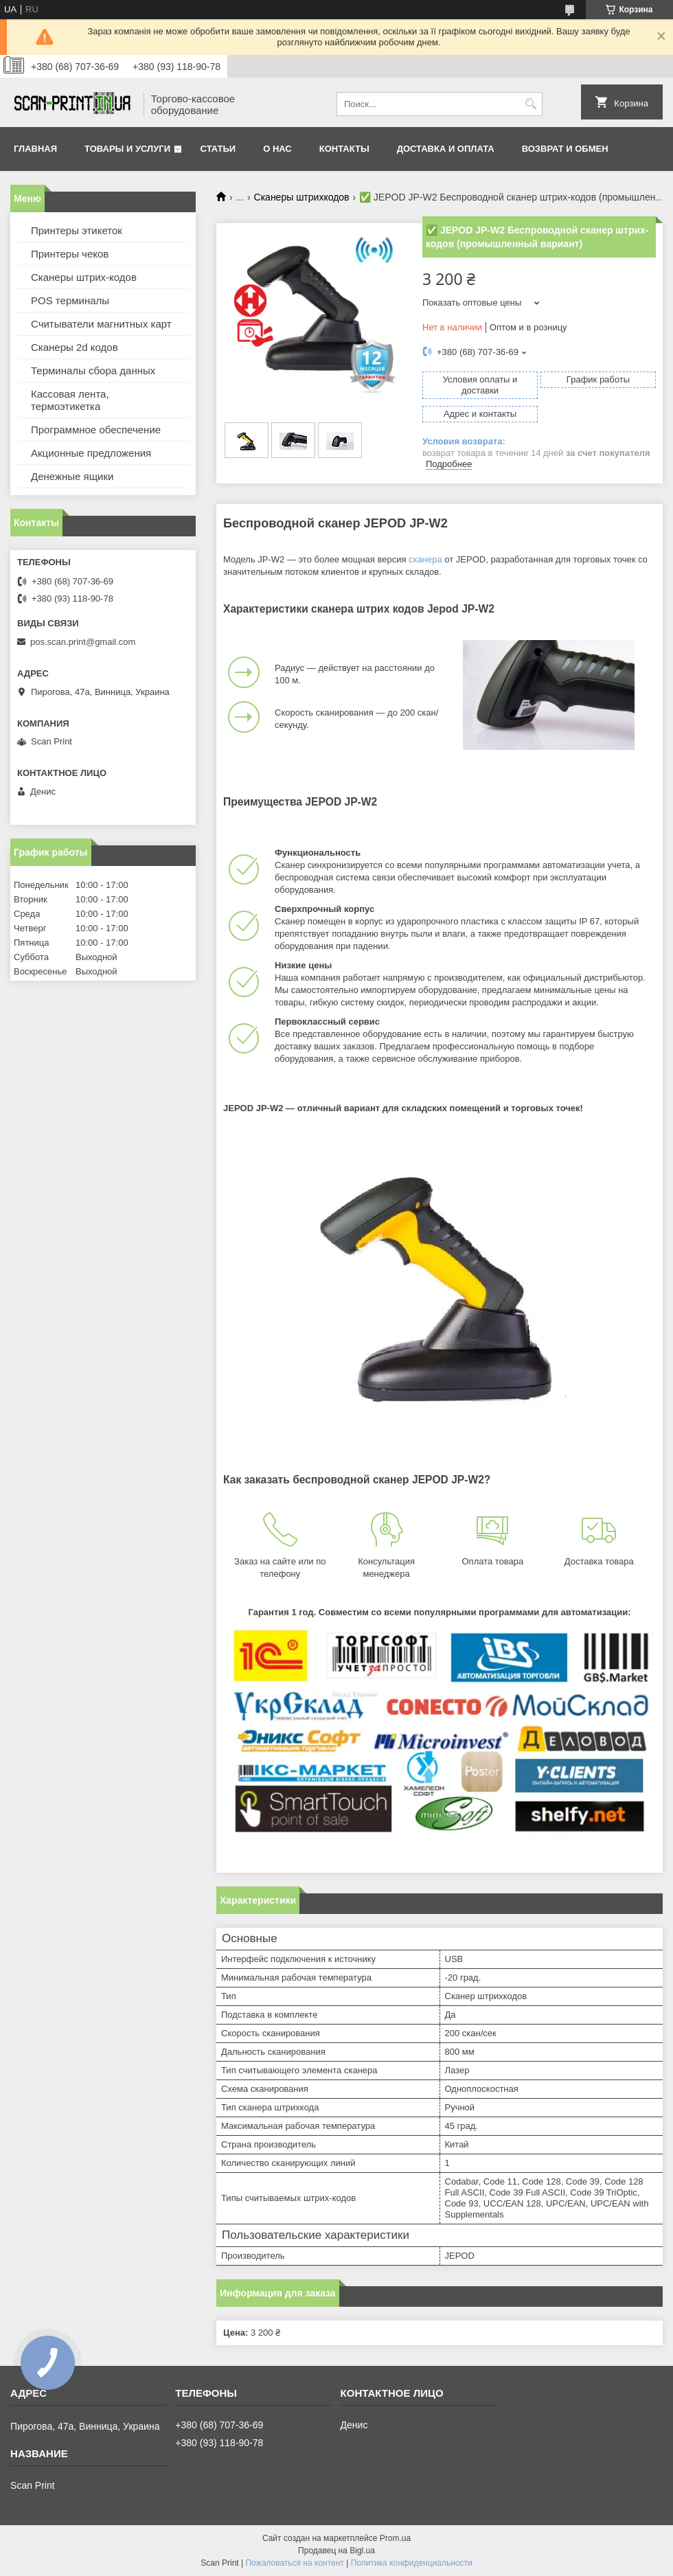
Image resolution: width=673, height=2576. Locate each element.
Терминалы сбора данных (93, 370)
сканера (425, 559)
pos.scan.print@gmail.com (82, 642)
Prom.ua (395, 2538)
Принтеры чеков (70, 254)
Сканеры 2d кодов (74, 347)
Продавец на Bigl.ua (336, 2550)
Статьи (218, 149)
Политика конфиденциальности (411, 2563)
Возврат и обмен (565, 149)
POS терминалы (70, 300)
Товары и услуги (127, 149)
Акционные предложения (91, 453)
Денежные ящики (72, 476)
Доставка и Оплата (445, 149)
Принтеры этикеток (76, 230)
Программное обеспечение (96, 429)
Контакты (344, 149)
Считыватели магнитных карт (101, 324)
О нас (277, 149)
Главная (35, 149)
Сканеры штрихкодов (302, 197)
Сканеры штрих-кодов (84, 277)
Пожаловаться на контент (294, 2563)
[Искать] (530, 104)
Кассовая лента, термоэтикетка (70, 400)
